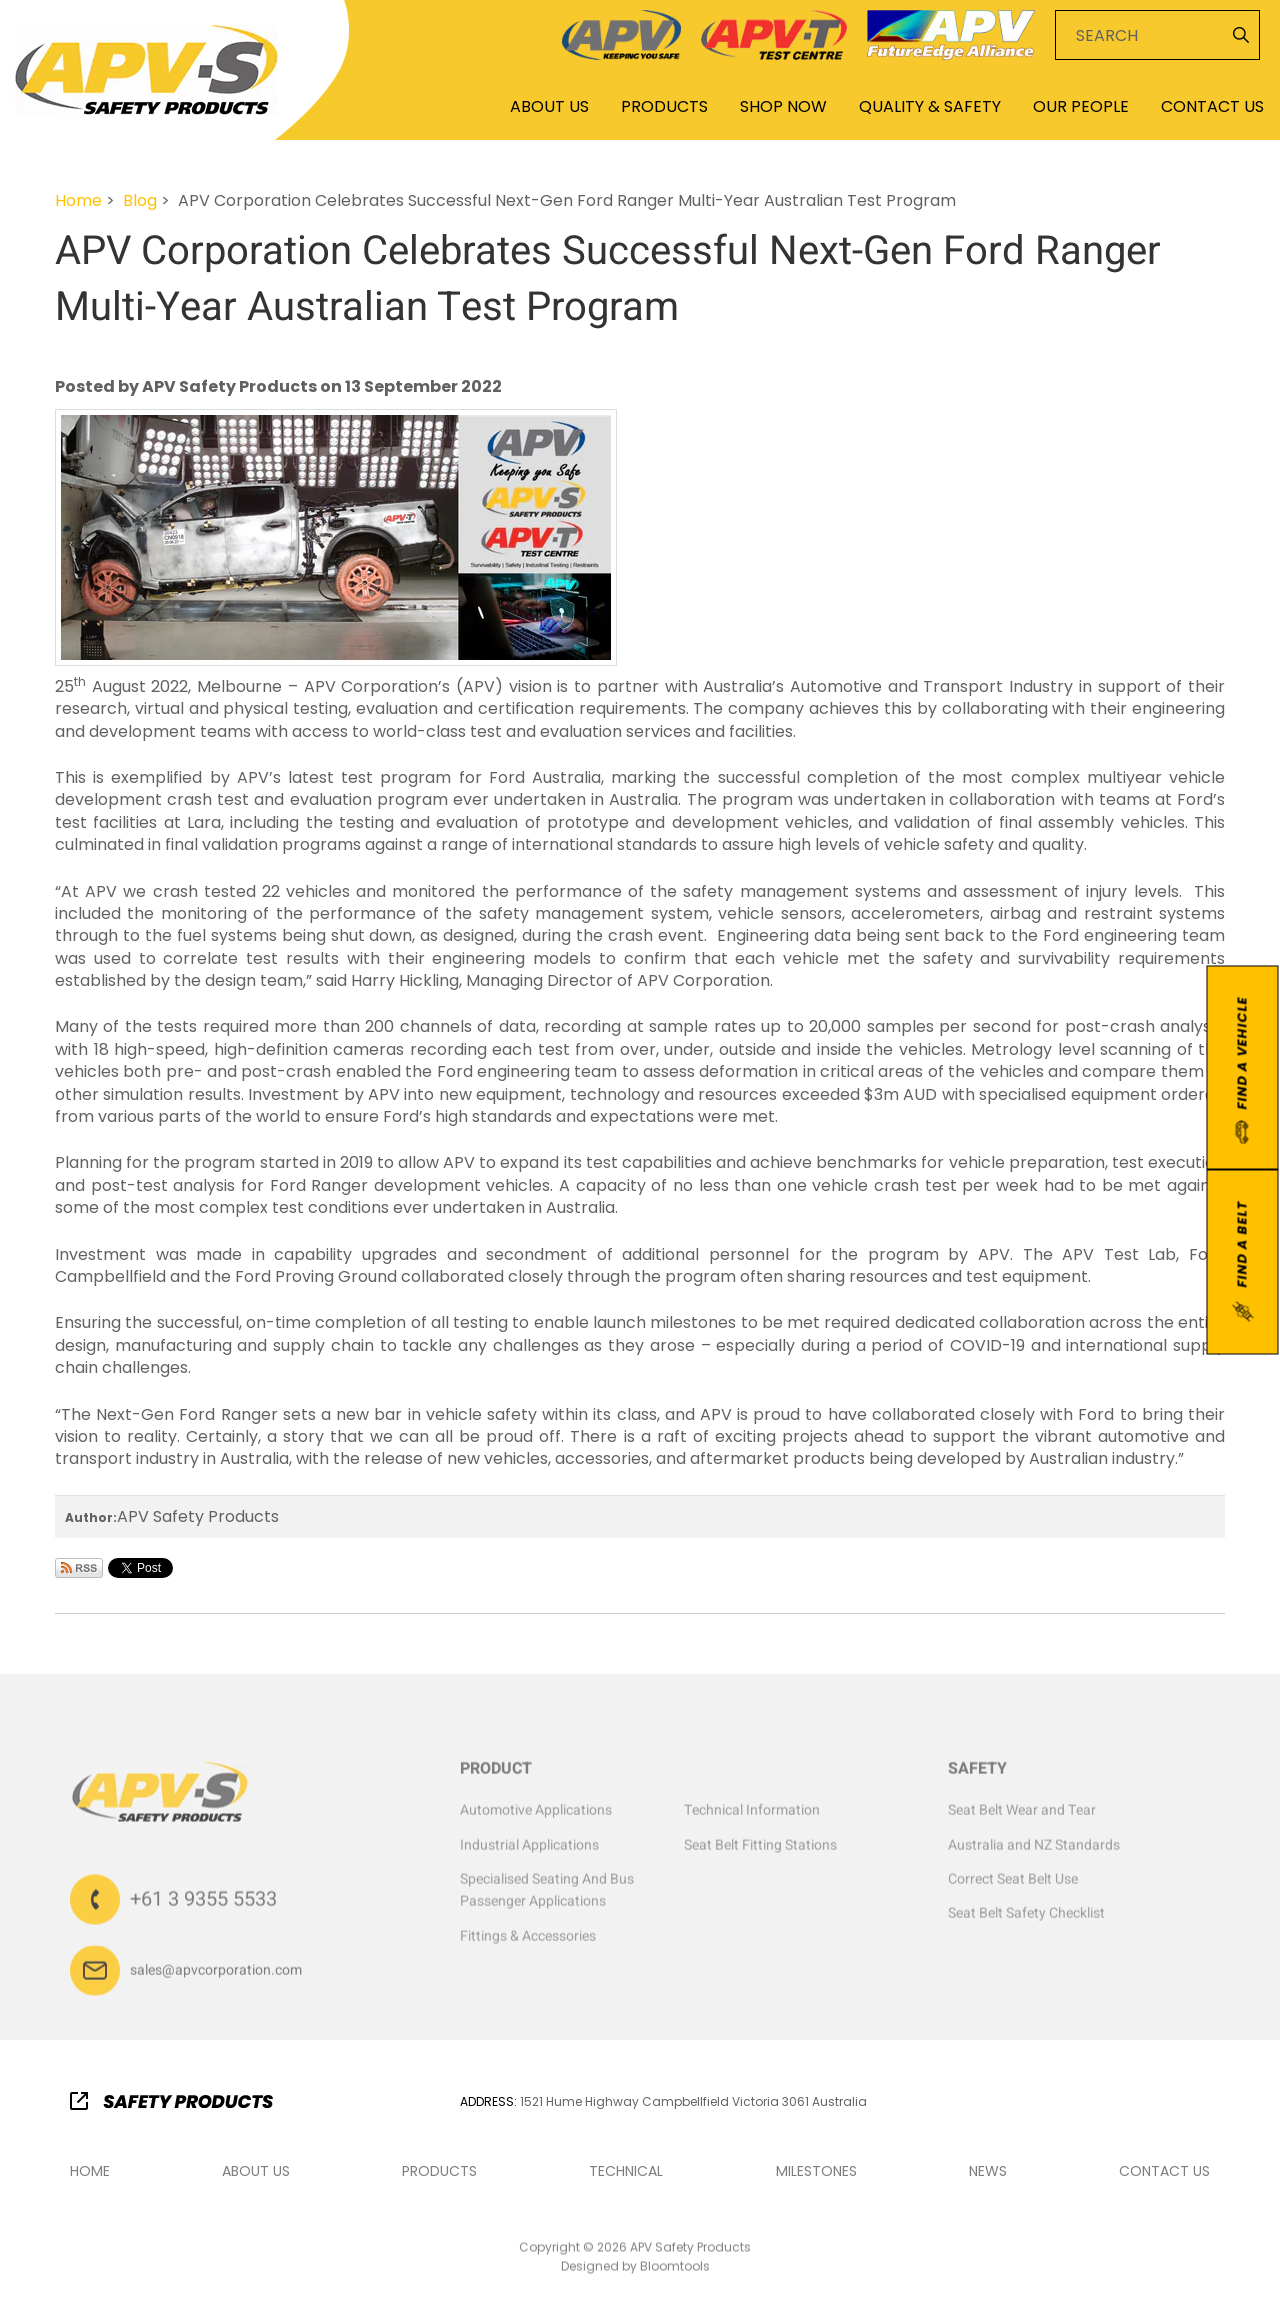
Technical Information (752, 1815)
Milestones (816, 2171)
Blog (140, 200)
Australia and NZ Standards (1034, 1850)
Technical (626, 2171)
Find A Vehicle (1241, 1070)
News (988, 2171)
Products (664, 106)
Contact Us (1212, 106)
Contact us (1164, 2171)
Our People (1081, 106)
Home (449, 105)
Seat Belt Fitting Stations (760, 1850)
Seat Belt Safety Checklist (1026, 1919)
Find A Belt (1242, 1263)
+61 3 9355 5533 (203, 1904)
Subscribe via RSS (79, 1568)
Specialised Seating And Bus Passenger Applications (547, 1895)
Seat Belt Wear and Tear (1022, 1815)
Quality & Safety (930, 106)
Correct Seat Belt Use (1013, 1884)
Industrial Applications (529, 1850)
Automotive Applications (536, 1815)
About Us (549, 106)
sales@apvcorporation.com (216, 1975)
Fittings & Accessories (528, 1941)
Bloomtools (675, 2271)
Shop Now (783, 106)
